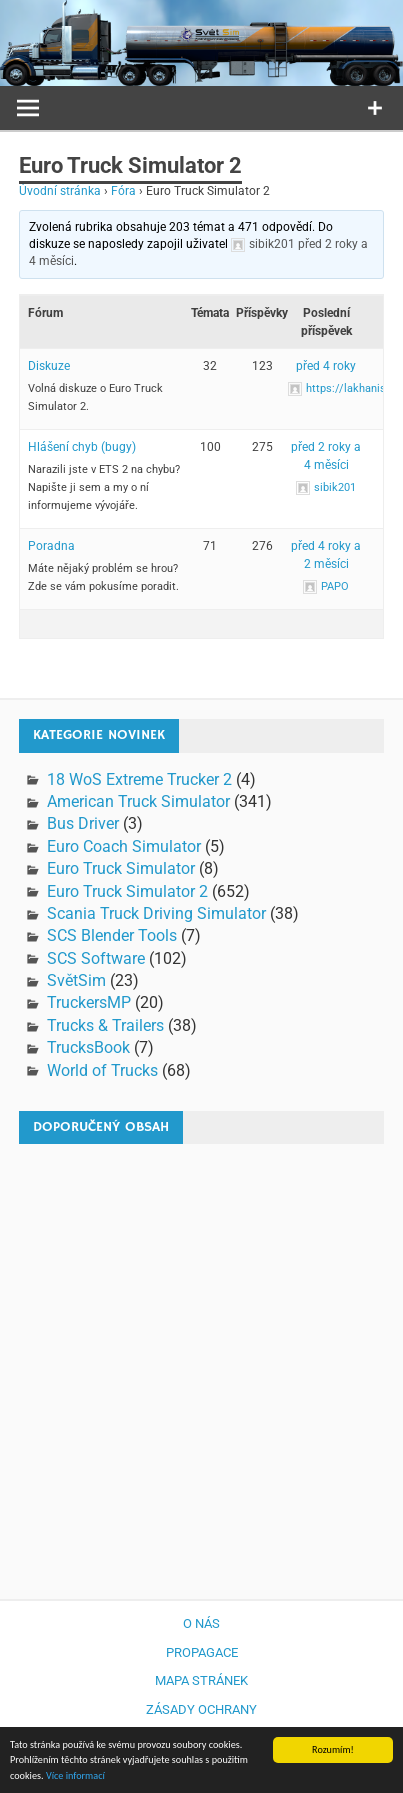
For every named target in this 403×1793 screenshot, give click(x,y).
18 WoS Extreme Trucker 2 (139, 779)
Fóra (123, 191)
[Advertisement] (201, 1361)
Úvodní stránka (60, 191)
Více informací (75, 1776)
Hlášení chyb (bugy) (82, 447)
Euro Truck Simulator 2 (127, 891)
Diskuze (49, 366)
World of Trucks (102, 1070)
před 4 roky (326, 366)
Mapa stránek (201, 1680)
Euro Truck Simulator (121, 868)
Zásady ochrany (201, 1709)
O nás (201, 1623)
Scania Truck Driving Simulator (156, 913)
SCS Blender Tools (112, 935)
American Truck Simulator (138, 801)
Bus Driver (83, 823)
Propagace (202, 1652)
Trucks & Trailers (105, 1025)
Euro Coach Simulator (124, 846)
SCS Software (96, 958)
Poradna (51, 546)
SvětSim (76, 980)
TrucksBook (88, 1047)
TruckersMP (89, 1002)
